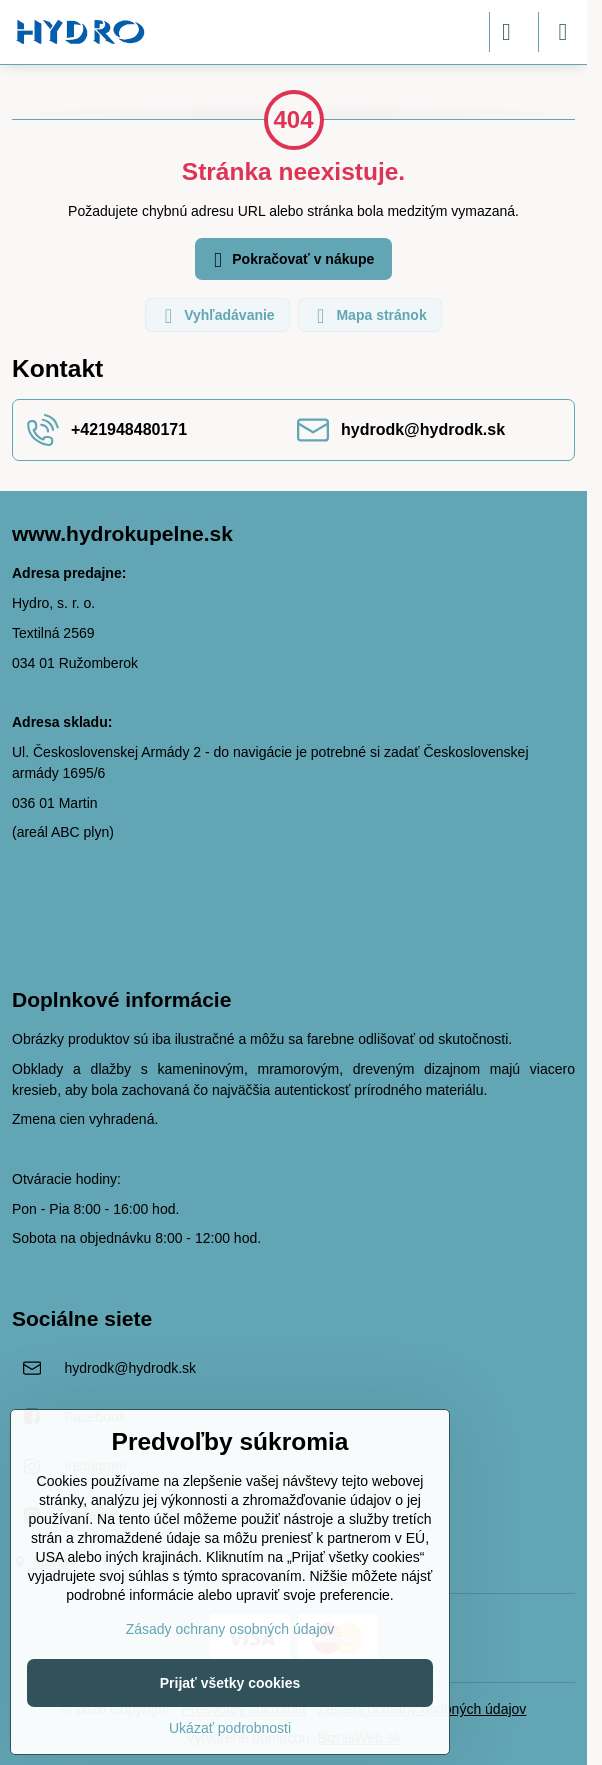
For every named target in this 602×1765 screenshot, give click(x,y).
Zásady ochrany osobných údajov (230, 1629)
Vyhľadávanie (216, 316)
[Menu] (563, 32)
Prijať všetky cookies (230, 1683)
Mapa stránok (369, 316)
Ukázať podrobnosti (230, 1728)
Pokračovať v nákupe (290, 260)
